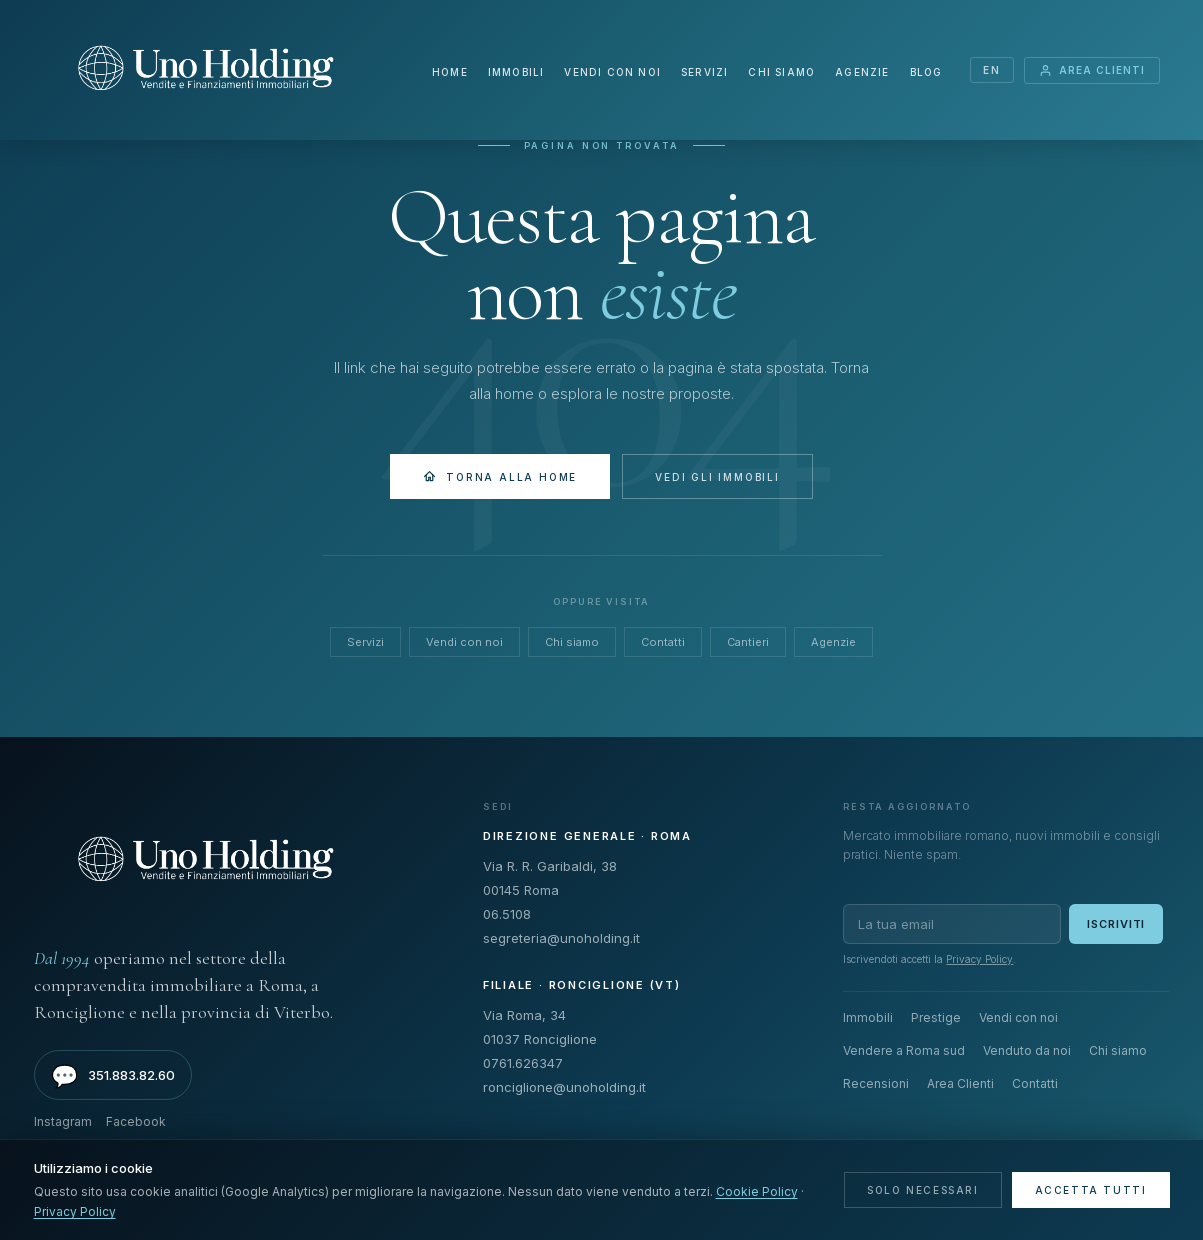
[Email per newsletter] (952, 924)
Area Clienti (1092, 70)
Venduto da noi (1027, 1050)
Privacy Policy (979, 959)
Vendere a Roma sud (904, 1050)
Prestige (936, 1017)
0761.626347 (523, 1063)
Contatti (663, 642)
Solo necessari (922, 1190)
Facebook (136, 1121)
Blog (925, 72)
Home (450, 72)
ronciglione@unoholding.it (564, 1087)
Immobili (516, 72)
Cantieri (748, 642)
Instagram (63, 1121)
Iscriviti (1116, 924)
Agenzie (862, 72)
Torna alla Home (500, 476)
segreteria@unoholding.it (561, 938)
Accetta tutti (1091, 1190)
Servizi (704, 72)
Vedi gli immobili (717, 477)
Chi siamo (781, 72)
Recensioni (876, 1083)
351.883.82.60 (113, 1076)
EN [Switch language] (991, 70)
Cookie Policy (757, 1191)
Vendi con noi (612, 72)
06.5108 (507, 914)
